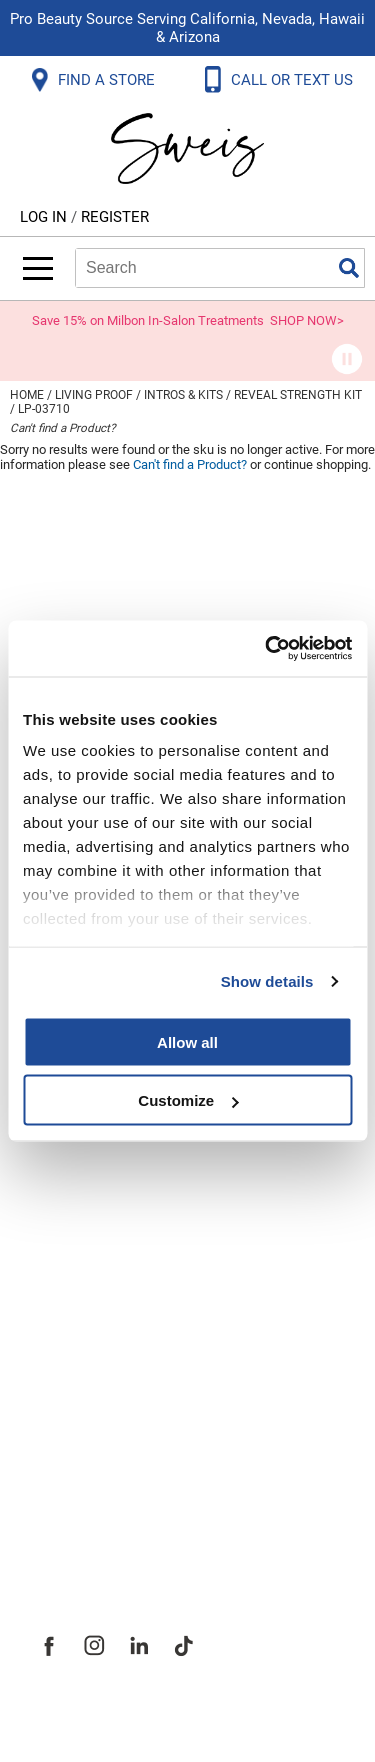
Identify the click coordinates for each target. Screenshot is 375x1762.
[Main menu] (38, 268)
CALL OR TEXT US (294, 80)
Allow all (187, 1041)
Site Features (89, 1344)
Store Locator (90, 1476)
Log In (45, 217)
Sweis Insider (89, 1520)
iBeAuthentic (227, 1714)
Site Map (69, 1388)
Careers (65, 1432)
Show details (267, 981)
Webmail (69, 1196)
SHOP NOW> (307, 320)
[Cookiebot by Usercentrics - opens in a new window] (267, 649)
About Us (70, 1300)
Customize (188, 1100)
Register (115, 217)
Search (349, 268)
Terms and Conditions (127, 1152)
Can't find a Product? (63, 428)
